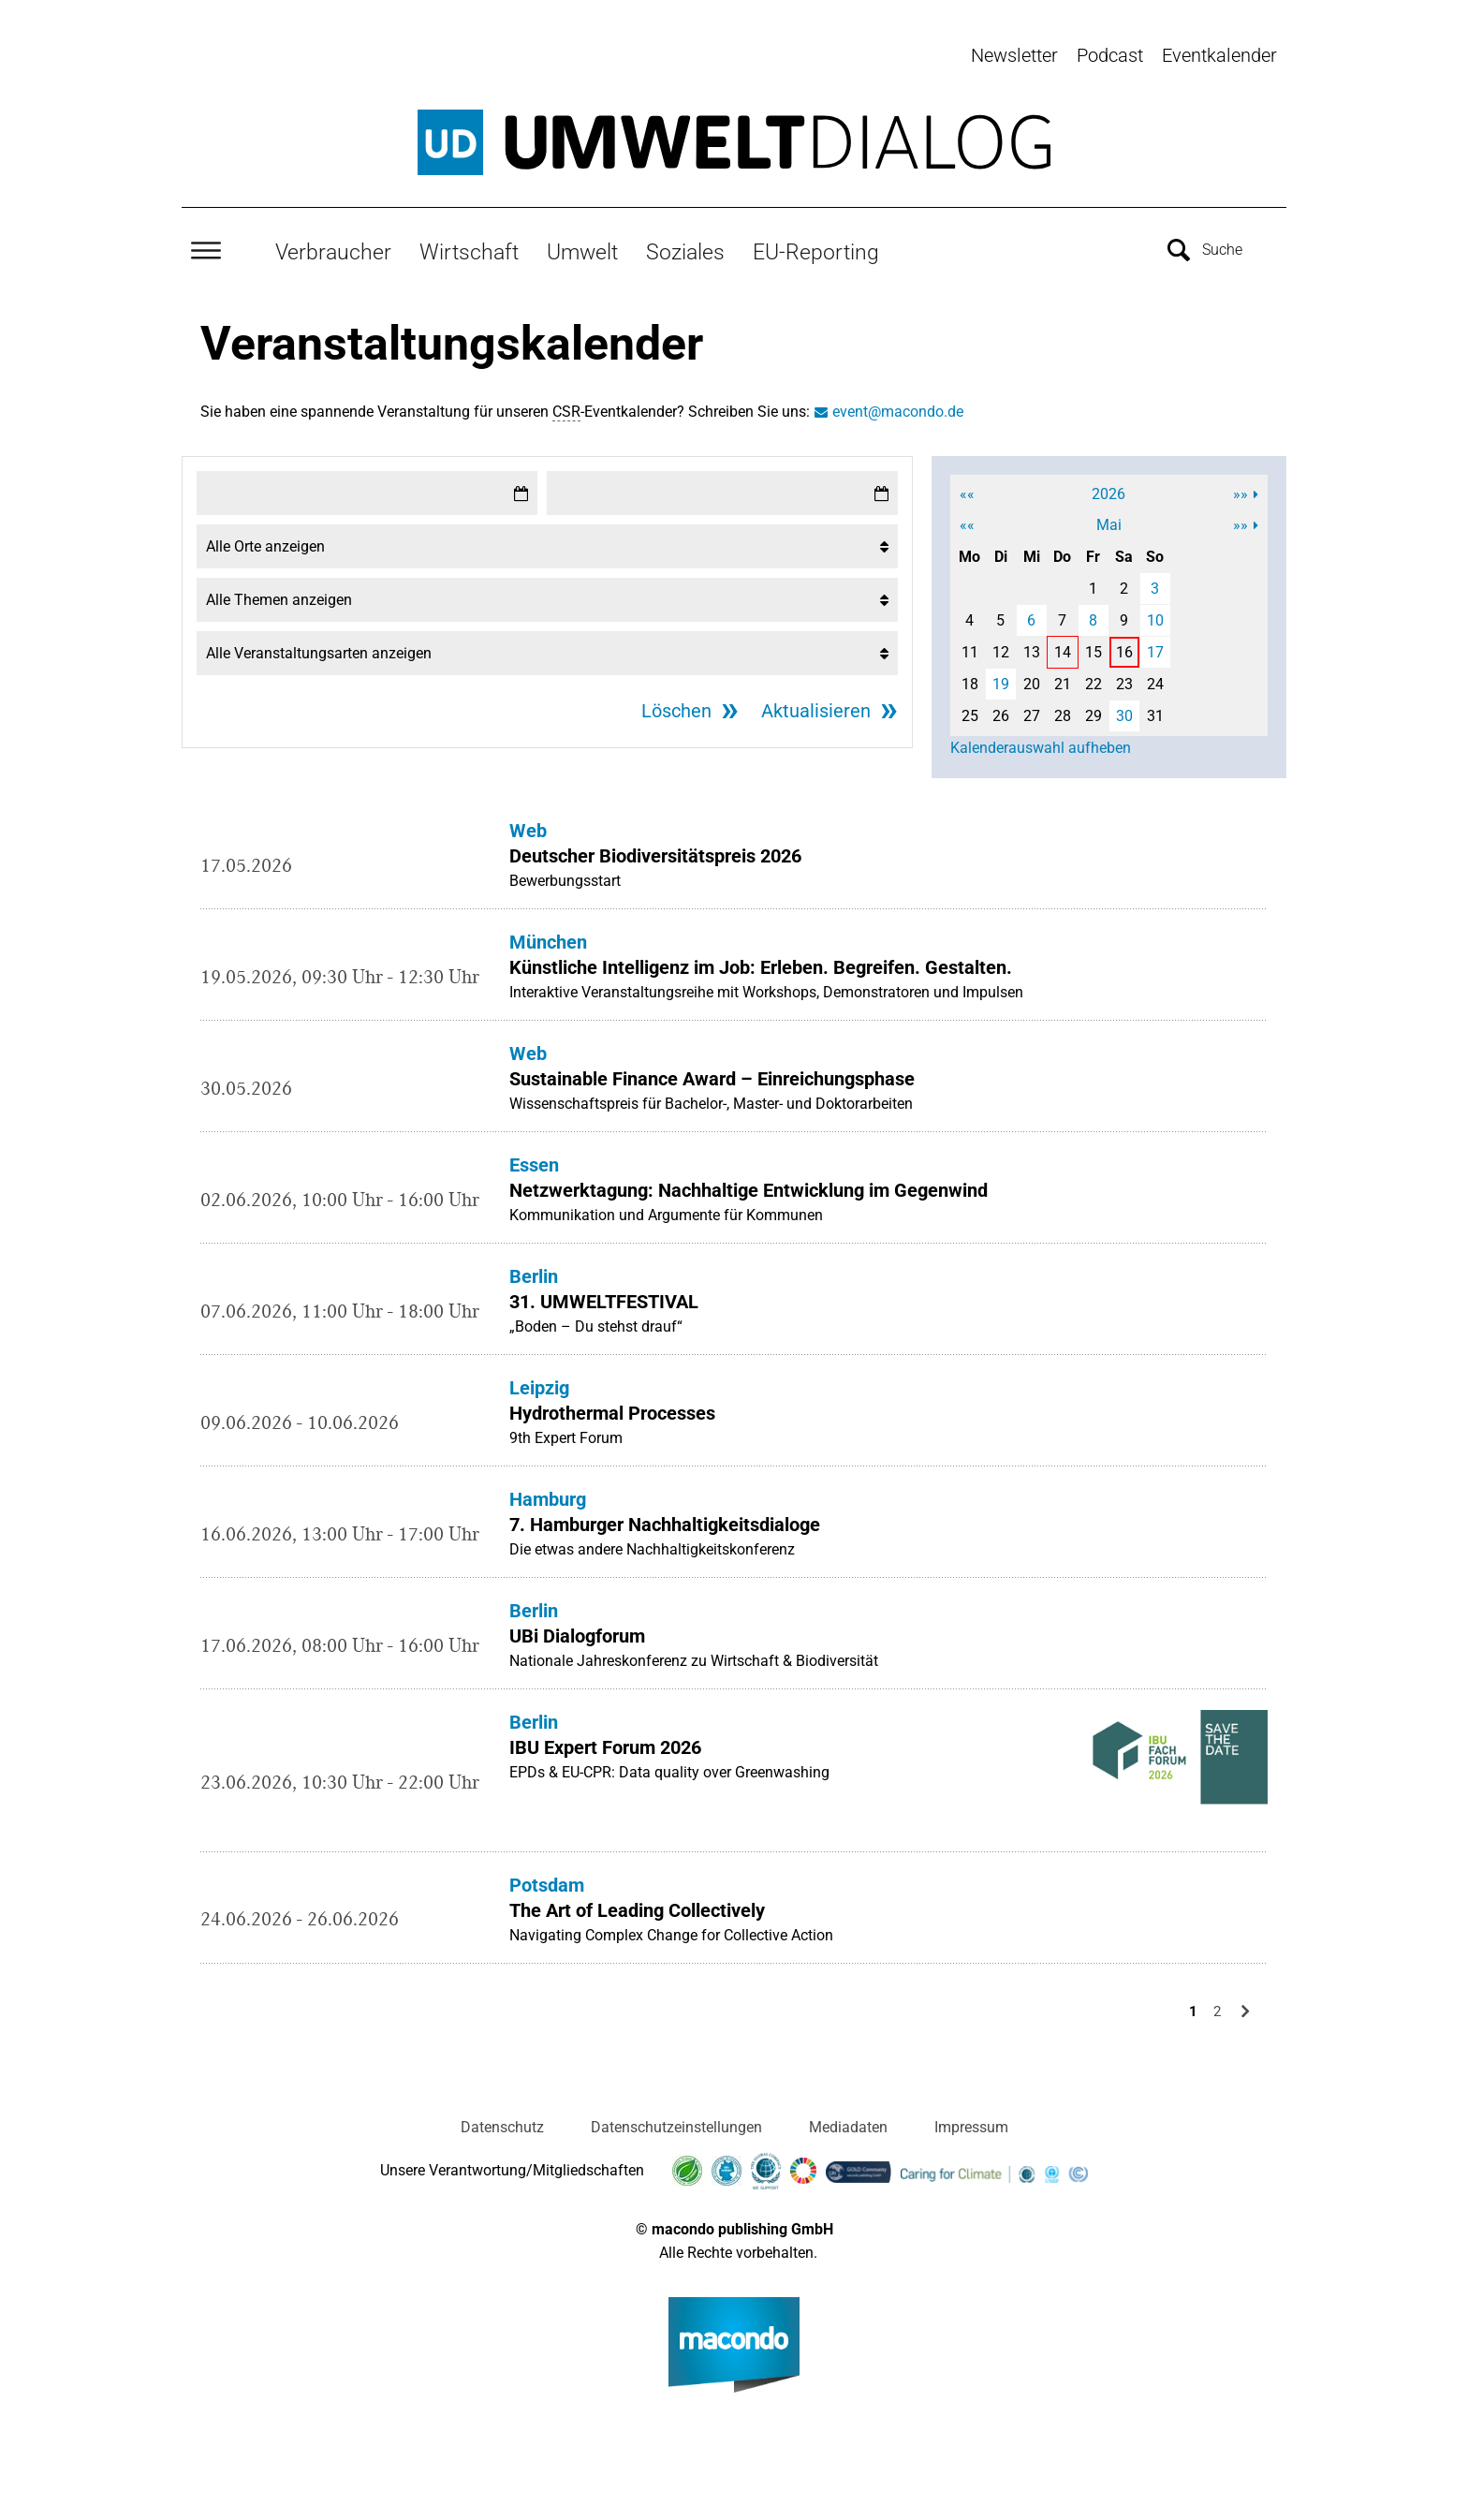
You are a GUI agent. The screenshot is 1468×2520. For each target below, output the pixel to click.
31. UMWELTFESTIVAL (603, 1291)
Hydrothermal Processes (612, 1403)
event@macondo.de (897, 401)
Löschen (676, 700)
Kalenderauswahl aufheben (1040, 737)
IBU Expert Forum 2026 (605, 1737)
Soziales (685, 241)
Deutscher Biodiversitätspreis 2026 (655, 845)
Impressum (971, 2116)
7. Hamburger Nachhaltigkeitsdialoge (664, 1514)
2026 (1108, 484)
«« (967, 484)
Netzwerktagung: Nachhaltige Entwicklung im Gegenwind (748, 1180)
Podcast (1110, 55)
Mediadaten (848, 2116)
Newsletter (1014, 55)
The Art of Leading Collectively (637, 1899)
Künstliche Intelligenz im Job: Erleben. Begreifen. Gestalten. (760, 957)
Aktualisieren (816, 700)
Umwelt (582, 241)
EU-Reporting (816, 241)
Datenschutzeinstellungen (676, 2116)
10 (1155, 610)
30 (1124, 706)
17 (1155, 642)
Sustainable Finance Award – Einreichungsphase (712, 1068)
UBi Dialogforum (577, 1625)
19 (1000, 674)
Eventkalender (1219, 55)
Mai (1109, 514)
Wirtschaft (469, 241)
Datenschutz (502, 2116)
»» (1240, 484)
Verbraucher (333, 241)
